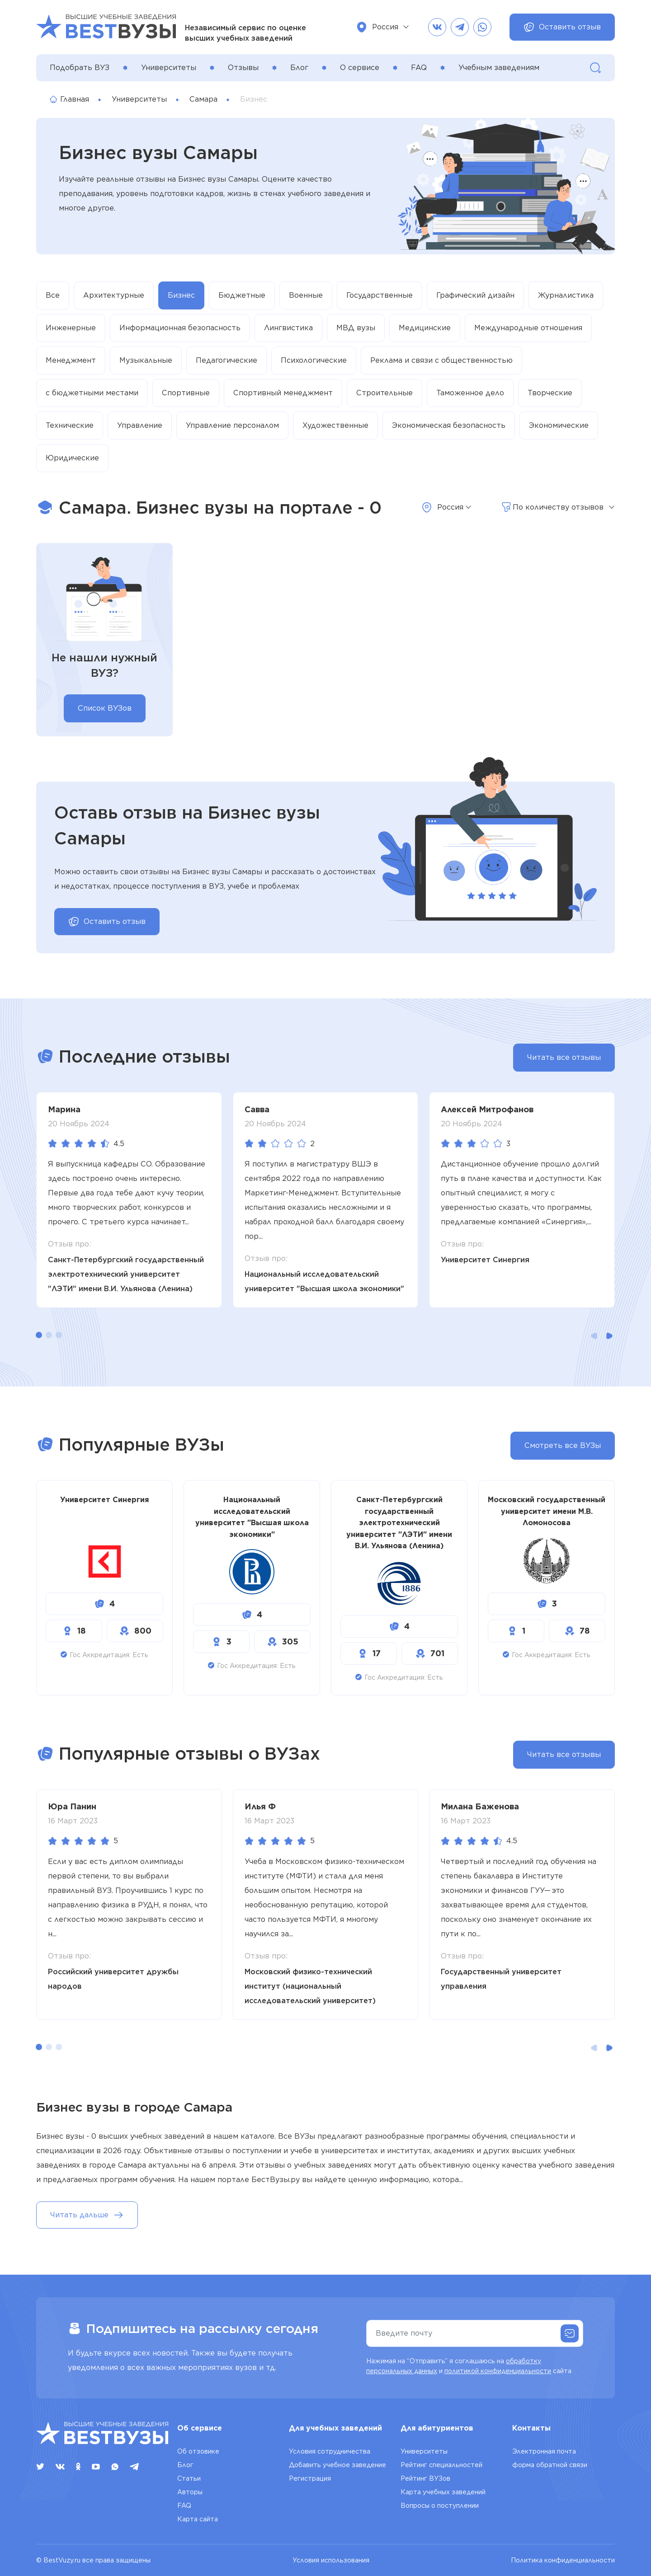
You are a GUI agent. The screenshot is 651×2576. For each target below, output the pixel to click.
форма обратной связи (549, 2464)
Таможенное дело (470, 393)
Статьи (189, 2478)
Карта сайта (197, 2519)
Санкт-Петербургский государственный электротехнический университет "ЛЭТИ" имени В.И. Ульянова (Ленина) (126, 1274)
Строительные (384, 393)
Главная (69, 99)
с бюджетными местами (92, 393)
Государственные (379, 295)
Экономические (559, 425)
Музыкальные (145, 360)
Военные (306, 295)
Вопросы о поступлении (440, 2505)
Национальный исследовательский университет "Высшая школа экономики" (324, 1281)
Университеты (168, 67)
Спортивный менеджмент (283, 393)
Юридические (72, 458)
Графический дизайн (475, 295)
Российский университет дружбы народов (113, 1979)
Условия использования (330, 2560)
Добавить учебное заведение (337, 2464)
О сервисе (359, 67)
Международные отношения (528, 327)
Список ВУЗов (105, 708)
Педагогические (226, 360)
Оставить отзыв (562, 27)
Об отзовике (198, 2451)
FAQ (419, 67)
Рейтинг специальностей (441, 2464)
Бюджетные (241, 295)
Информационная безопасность (180, 327)
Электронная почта (544, 2451)
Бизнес (181, 295)
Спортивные (186, 393)
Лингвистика (288, 327)
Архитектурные (113, 295)
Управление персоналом (232, 425)
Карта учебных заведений (443, 2492)
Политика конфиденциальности (563, 2560)
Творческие (550, 393)
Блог (299, 67)
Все (53, 295)
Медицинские (425, 327)
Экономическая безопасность (448, 425)
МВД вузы (355, 327)
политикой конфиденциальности (497, 2371)
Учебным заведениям (498, 67)
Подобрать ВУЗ (79, 67)
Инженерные (71, 327)
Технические (70, 425)
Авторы (190, 2492)
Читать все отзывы (564, 1057)
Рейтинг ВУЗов (425, 2478)
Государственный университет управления (501, 1979)
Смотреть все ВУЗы (562, 1445)
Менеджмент (71, 360)
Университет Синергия (485, 1259)
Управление (139, 425)
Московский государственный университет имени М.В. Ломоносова (546, 1511)
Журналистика (566, 295)
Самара (203, 99)
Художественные (335, 425)
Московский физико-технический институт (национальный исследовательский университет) (310, 1986)
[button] (39, 1335)
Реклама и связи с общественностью (441, 360)
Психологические (314, 360)
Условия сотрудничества (329, 2451)
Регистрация (310, 2478)
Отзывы (243, 67)
